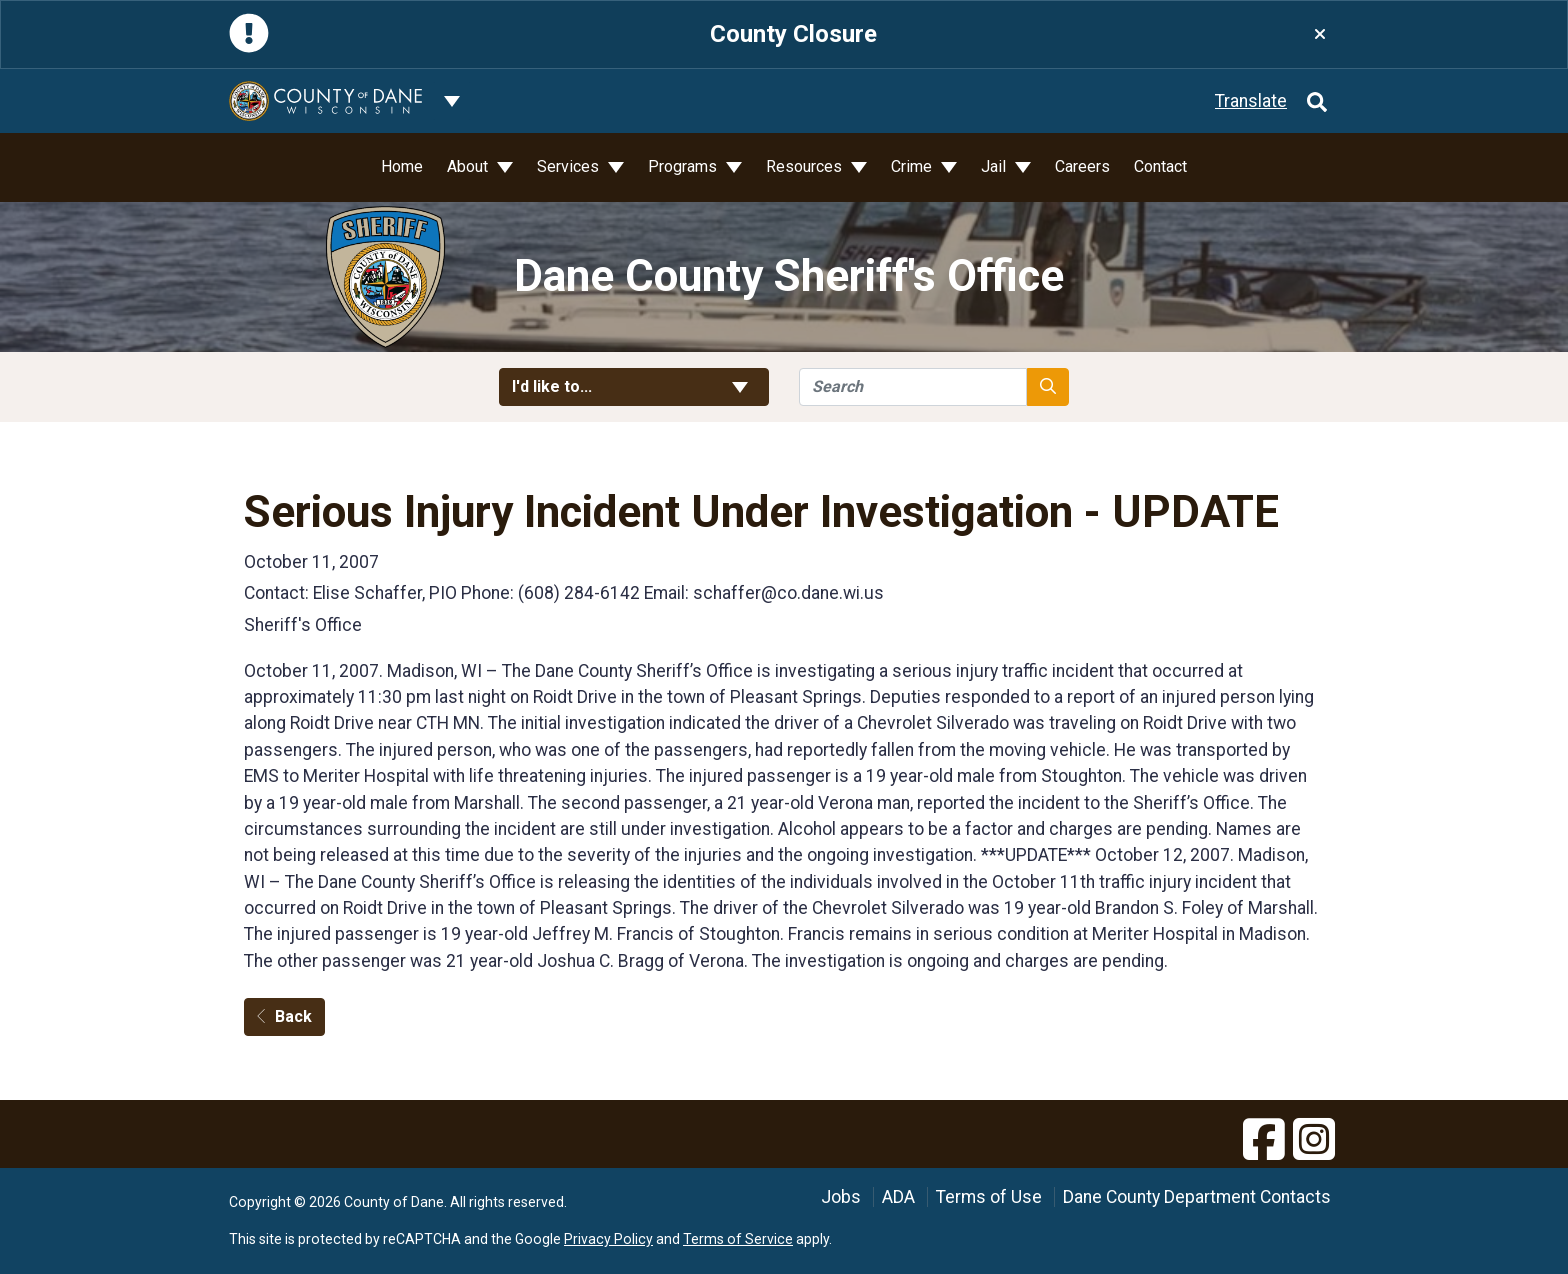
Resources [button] (806, 166)
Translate (1251, 101)
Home (402, 166)
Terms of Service (738, 1239)
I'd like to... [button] (634, 386)
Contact (1160, 166)
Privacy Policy (608, 1239)
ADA (898, 1197)
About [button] (469, 166)
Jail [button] (995, 166)
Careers (1082, 166)
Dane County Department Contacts (1197, 1197)
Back (284, 1016)
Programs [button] (684, 166)
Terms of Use (989, 1197)
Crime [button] (913, 166)
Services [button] (570, 166)
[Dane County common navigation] (452, 101)
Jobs (841, 1197)
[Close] (1320, 34)
